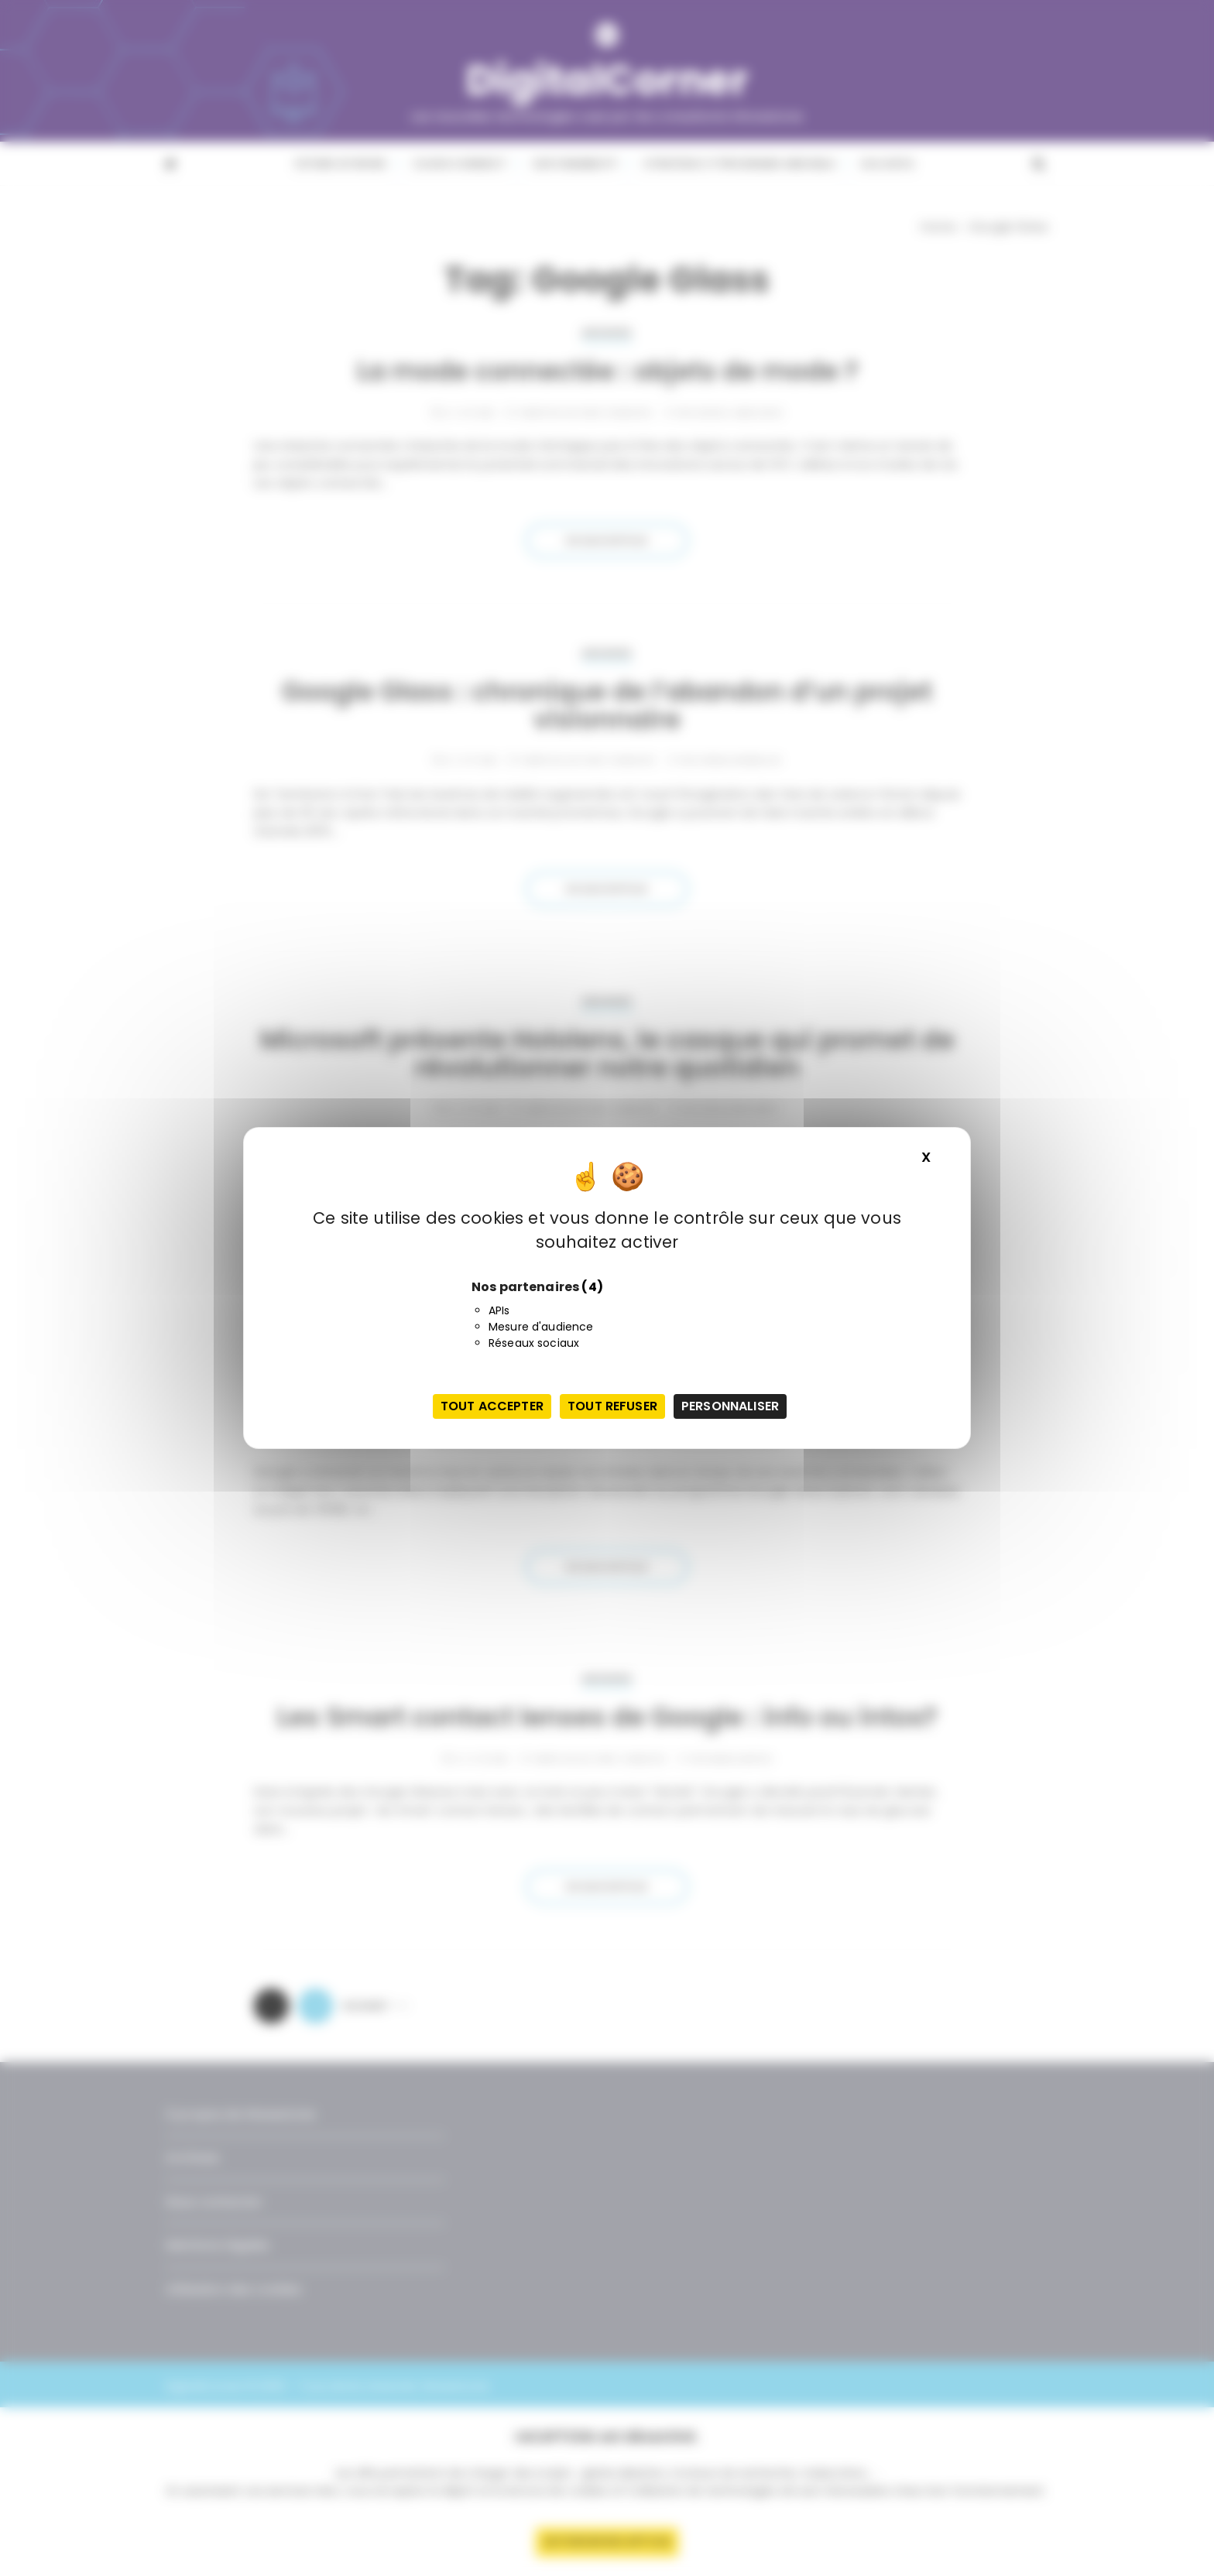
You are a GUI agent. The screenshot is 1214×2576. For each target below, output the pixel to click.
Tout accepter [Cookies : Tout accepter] (492, 1406)
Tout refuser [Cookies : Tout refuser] (612, 1406)
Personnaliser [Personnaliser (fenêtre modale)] (730, 1406)
